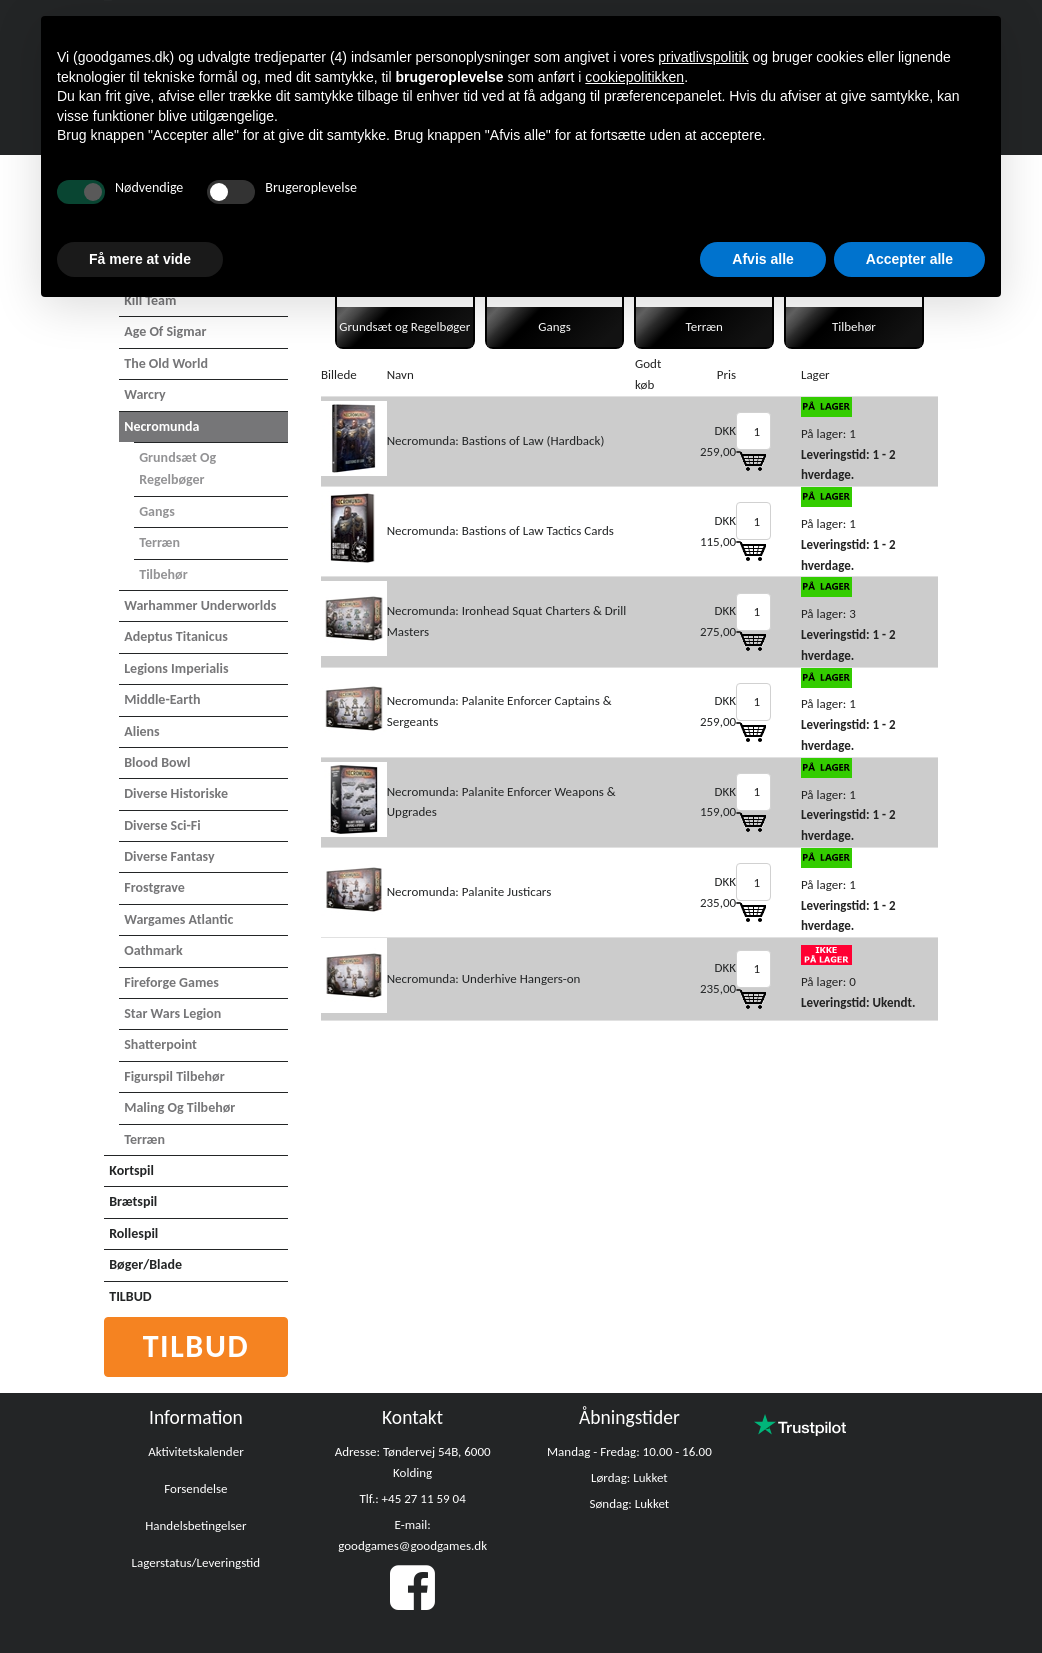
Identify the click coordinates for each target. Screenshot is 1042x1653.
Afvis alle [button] (762, 259)
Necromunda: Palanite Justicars (469, 891)
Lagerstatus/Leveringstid (196, 1562)
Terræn (159, 542)
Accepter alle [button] (909, 259)
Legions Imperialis (176, 668)
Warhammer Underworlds (200, 605)
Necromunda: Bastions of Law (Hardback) (496, 440)
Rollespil (133, 1233)
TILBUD (130, 1296)
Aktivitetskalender (196, 1451)
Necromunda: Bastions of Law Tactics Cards (500, 530)
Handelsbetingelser (195, 1525)
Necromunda (161, 426)
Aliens (142, 731)
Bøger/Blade (145, 1264)
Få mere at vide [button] (140, 259)
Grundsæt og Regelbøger (177, 468)
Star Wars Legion (172, 1013)
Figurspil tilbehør (174, 1076)
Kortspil (131, 1170)
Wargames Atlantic (178, 919)
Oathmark (153, 950)
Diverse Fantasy (169, 856)
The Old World (166, 363)
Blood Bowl (157, 762)
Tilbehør (163, 574)
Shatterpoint (160, 1044)
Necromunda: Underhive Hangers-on (484, 978)
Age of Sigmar (165, 331)
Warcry (144, 394)
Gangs (157, 511)
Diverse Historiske (176, 793)
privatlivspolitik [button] (703, 57)
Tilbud (196, 1346)
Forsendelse (195, 1488)
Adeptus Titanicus (176, 636)
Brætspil (133, 1201)
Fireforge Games (171, 982)
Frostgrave (154, 887)
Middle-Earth (162, 699)
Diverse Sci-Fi (162, 825)
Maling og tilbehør (179, 1107)
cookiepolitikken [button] (634, 77)
